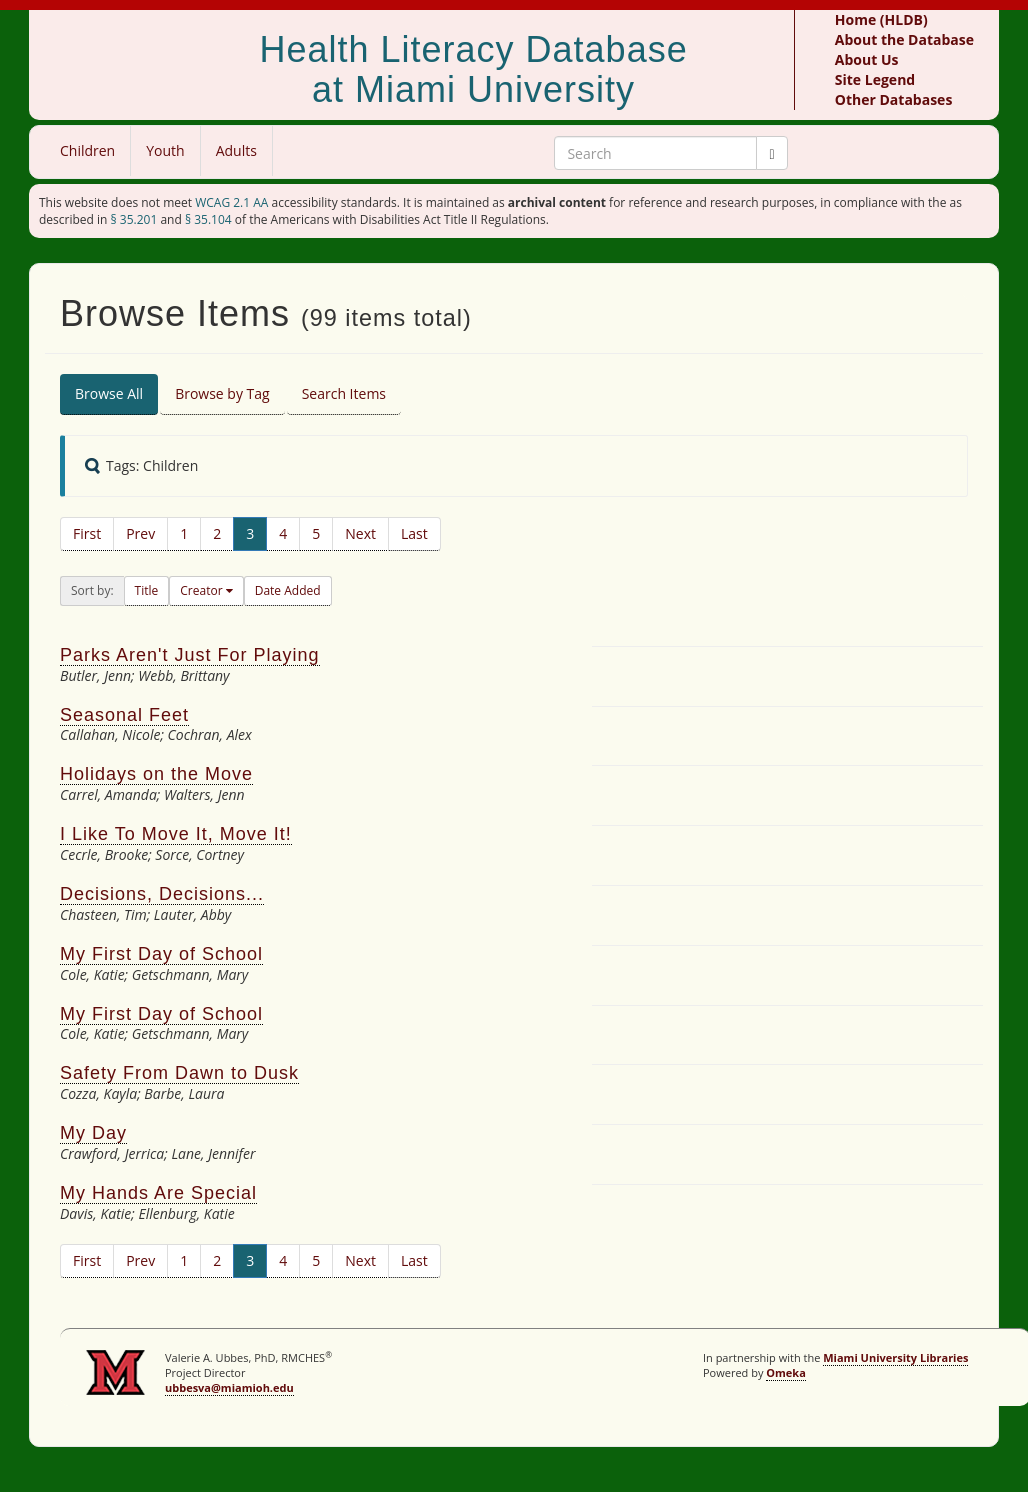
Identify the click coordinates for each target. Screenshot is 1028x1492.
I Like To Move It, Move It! (176, 834)
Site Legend (875, 79)
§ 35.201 (134, 219)
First (87, 533)
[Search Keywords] (655, 153)
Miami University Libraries (895, 1357)
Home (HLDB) (881, 19)
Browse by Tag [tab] (222, 393)
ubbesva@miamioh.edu (229, 1387)
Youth (165, 150)
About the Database (904, 39)
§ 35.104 (208, 219)
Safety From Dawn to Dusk (179, 1073)
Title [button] (147, 590)
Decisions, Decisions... (162, 894)
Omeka (786, 1372)
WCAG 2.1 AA (231, 202)
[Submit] (771, 153)
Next (360, 533)
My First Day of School (161, 954)
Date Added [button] (288, 590)
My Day (93, 1133)
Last (414, 533)
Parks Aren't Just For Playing (190, 655)
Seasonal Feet (124, 715)
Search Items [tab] (344, 393)
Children (87, 150)
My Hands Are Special (158, 1193)
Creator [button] (202, 590)
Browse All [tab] (109, 393)
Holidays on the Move (156, 774)
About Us (867, 59)
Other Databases (894, 99)
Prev (140, 533)
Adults (236, 150)
